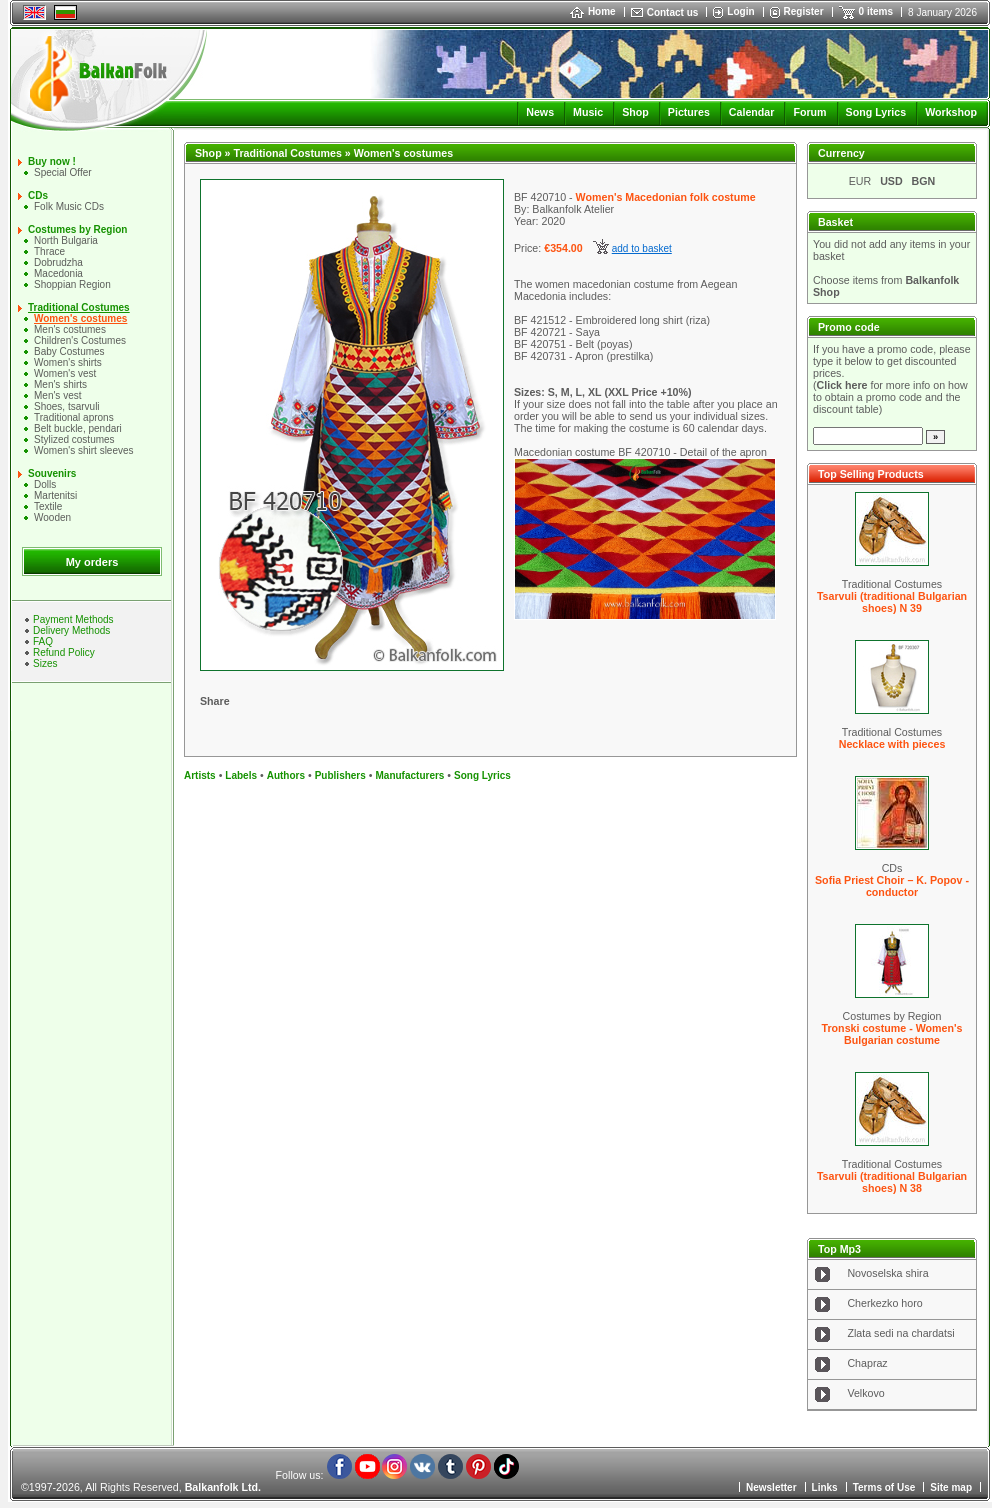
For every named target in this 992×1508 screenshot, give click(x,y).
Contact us (673, 12)
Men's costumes (70, 329)
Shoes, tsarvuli (67, 406)
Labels (241, 775)
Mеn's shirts (60, 384)
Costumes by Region (77, 229)
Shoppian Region (72, 284)
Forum (809, 112)
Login (740, 11)
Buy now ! (52, 161)
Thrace (49, 251)
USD (891, 181)
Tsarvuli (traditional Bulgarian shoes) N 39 (892, 602)
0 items (876, 11)
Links (825, 1487)
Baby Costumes (69, 351)
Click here (842, 385)
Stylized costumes (74, 439)
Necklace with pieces (892, 744)
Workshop (951, 112)
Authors (286, 775)
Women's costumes (80, 318)
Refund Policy (64, 652)
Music (588, 112)
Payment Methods (73, 619)
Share (215, 701)
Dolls (45, 484)
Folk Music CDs (69, 206)
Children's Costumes (80, 340)
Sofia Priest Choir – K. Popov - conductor (892, 886)
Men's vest (57, 395)
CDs (38, 195)
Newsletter (771, 1487)
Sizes (45, 663)
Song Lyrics (876, 112)
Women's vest (65, 373)
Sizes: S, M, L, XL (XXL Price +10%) (603, 392)
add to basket (642, 248)
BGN (924, 181)
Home (593, 11)
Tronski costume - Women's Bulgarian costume (892, 1034)
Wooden (52, 517)
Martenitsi (55, 495)
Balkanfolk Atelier (573, 209)
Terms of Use (884, 1487)
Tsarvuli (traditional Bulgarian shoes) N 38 (892, 1182)
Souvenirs (52, 473)
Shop (635, 112)
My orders (92, 562)
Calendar (752, 112)
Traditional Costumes (79, 307)
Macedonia (58, 273)
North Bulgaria (66, 240)
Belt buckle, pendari (78, 428)
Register (804, 11)
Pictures (689, 112)
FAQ (43, 641)
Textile (48, 506)
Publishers (340, 775)
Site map (951, 1487)
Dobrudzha (58, 262)
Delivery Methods (71, 630)
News (540, 112)
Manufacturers (409, 775)
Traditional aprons (74, 417)
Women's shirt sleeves (84, 450)
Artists (200, 775)
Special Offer (63, 172)
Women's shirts (68, 362)
